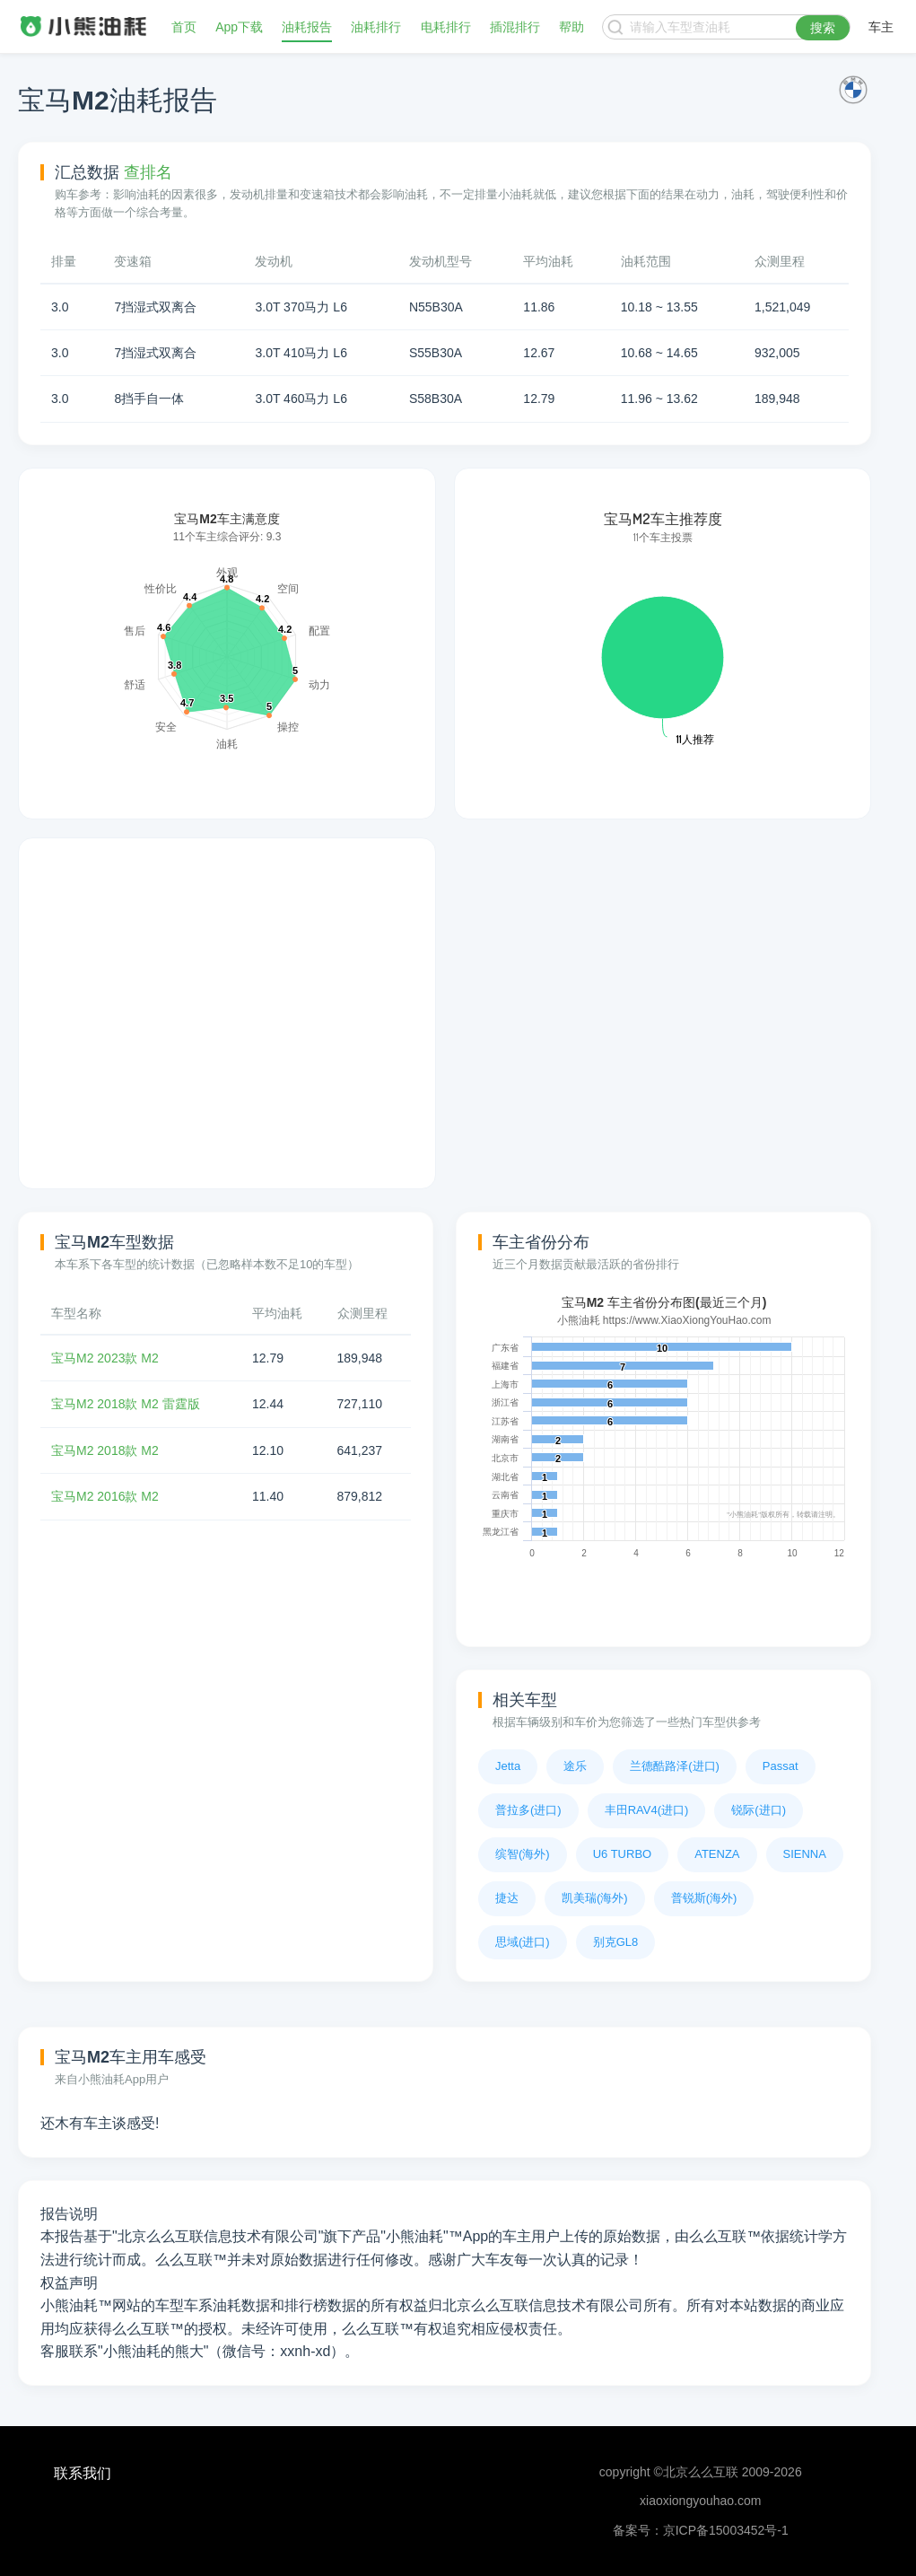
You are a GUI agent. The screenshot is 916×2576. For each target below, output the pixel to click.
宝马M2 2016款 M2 (105, 1496)
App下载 (239, 27)
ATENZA (716, 1854)
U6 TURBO (622, 1854)
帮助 (571, 27)
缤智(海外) (522, 1854)
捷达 (507, 1898)
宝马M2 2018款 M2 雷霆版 (125, 1404)
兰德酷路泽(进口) (675, 1766)
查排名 (148, 172)
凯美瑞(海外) (595, 1898)
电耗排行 (446, 27)
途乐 (575, 1766)
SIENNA (804, 1854)
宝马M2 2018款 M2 (105, 1450)
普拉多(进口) (528, 1810)
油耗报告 (307, 27)
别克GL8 (616, 1942)
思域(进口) (522, 1942)
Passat (780, 1766)
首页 (183, 27)
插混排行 (515, 27)
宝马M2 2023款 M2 (105, 1358)
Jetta (507, 1766)
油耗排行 (376, 27)
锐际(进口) (758, 1810)
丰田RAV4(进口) (647, 1810)
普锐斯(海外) (704, 1898)
